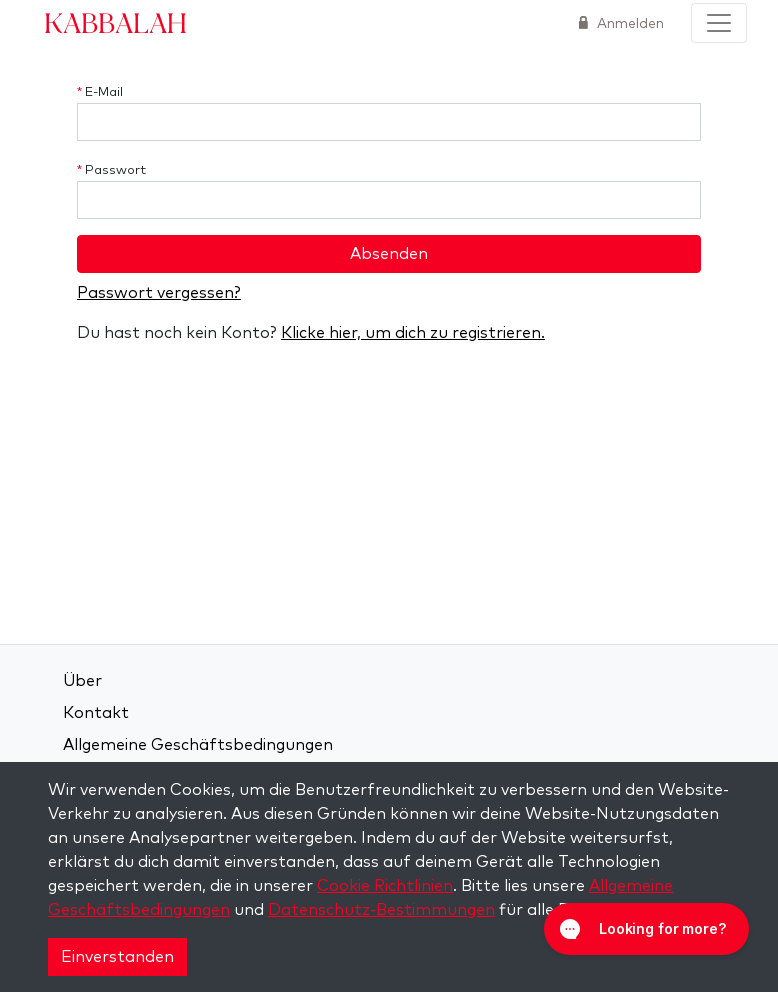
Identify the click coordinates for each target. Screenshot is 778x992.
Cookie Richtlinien (385, 886)
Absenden (389, 254)
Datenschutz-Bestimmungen (381, 910)
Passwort (111, 170)
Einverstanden (117, 957)
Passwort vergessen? (159, 293)
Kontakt (96, 713)
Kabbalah (115, 22)
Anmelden (628, 24)
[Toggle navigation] (719, 23)
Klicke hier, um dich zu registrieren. (413, 333)
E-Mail (100, 92)
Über (82, 681)
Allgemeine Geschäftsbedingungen (198, 745)
